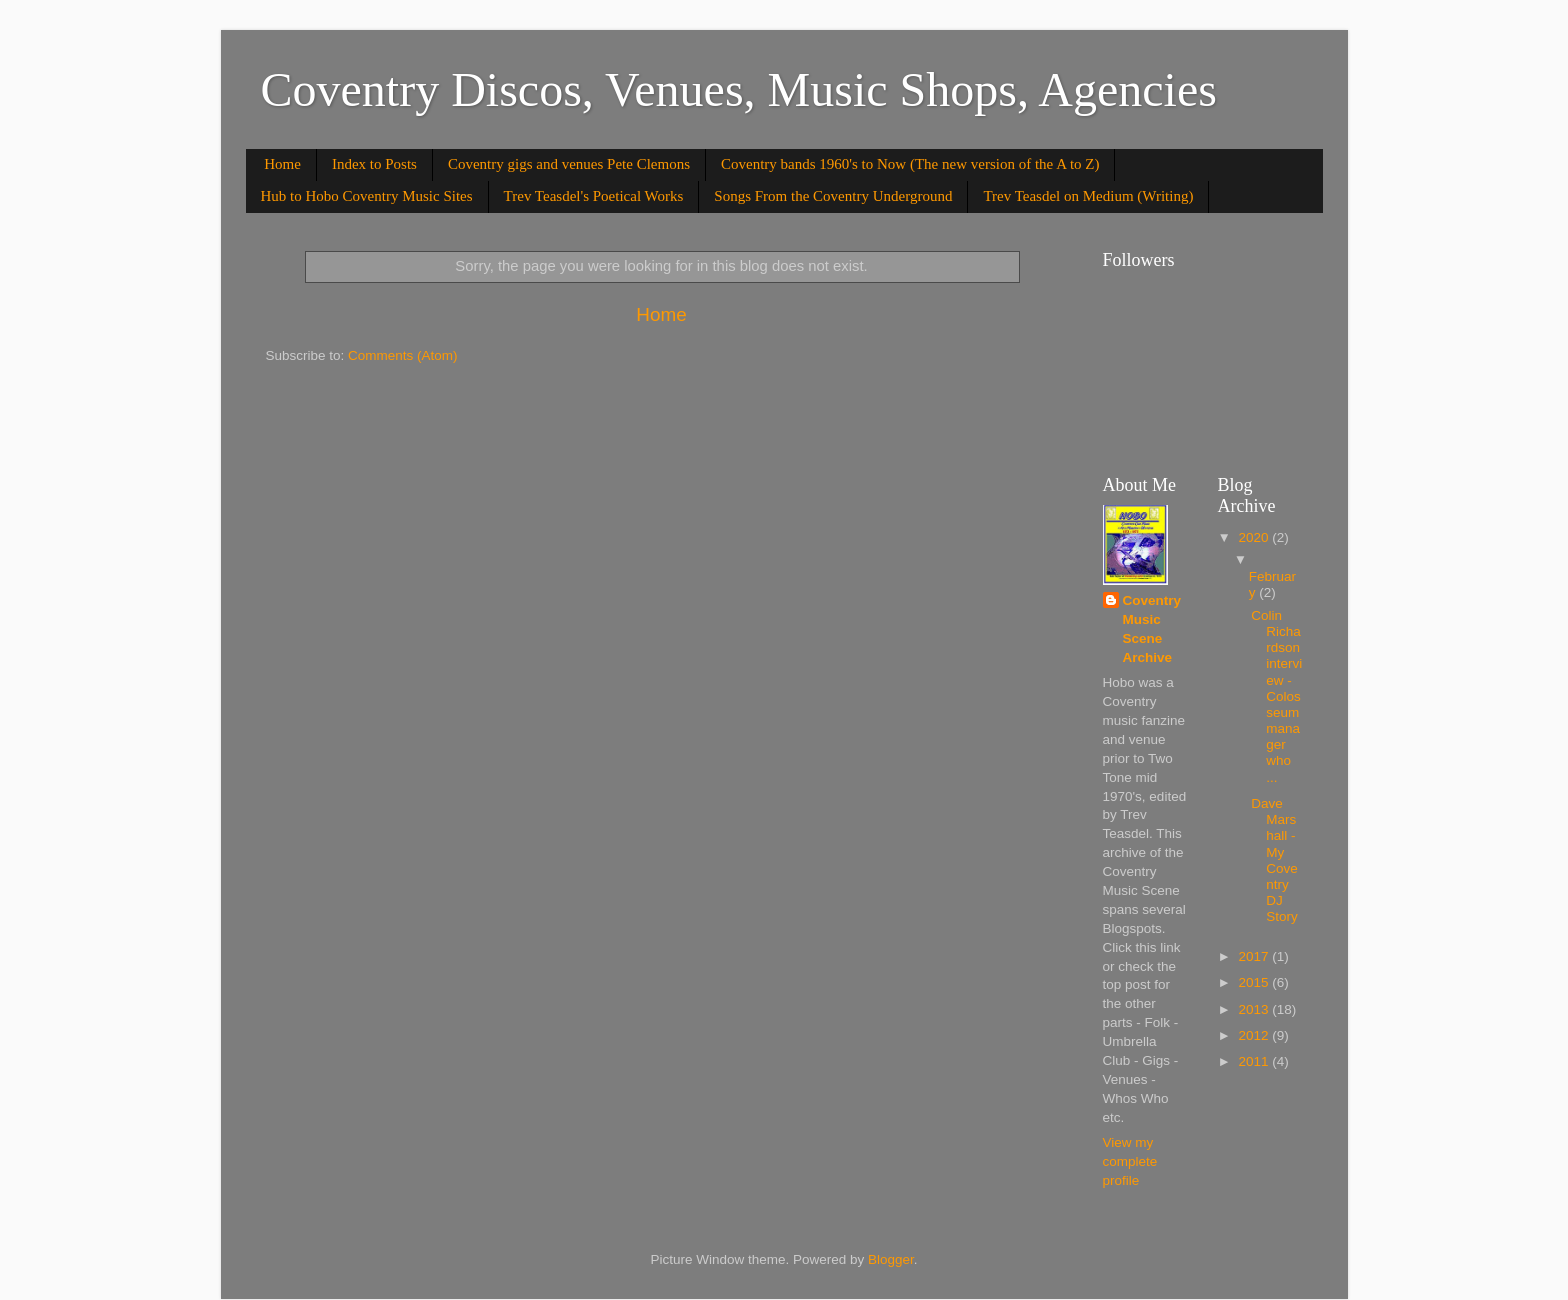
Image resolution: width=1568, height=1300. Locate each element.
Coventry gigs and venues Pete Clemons (569, 164)
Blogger (891, 1259)
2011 (1255, 1061)
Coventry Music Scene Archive (1152, 629)
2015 (1255, 982)
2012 (1255, 1035)
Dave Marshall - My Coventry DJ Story (1274, 860)
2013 (1255, 1009)
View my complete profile (1130, 1161)
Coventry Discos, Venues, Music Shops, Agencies (739, 89)
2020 (1255, 537)
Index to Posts (374, 164)
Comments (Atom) (403, 355)
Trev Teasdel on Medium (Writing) (1088, 196)
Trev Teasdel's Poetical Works (594, 196)
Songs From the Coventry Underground (833, 196)
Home (282, 164)
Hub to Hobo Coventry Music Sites (367, 196)
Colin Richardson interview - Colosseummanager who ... (1276, 696)
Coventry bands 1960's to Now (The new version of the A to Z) (910, 164)
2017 (1255, 956)
